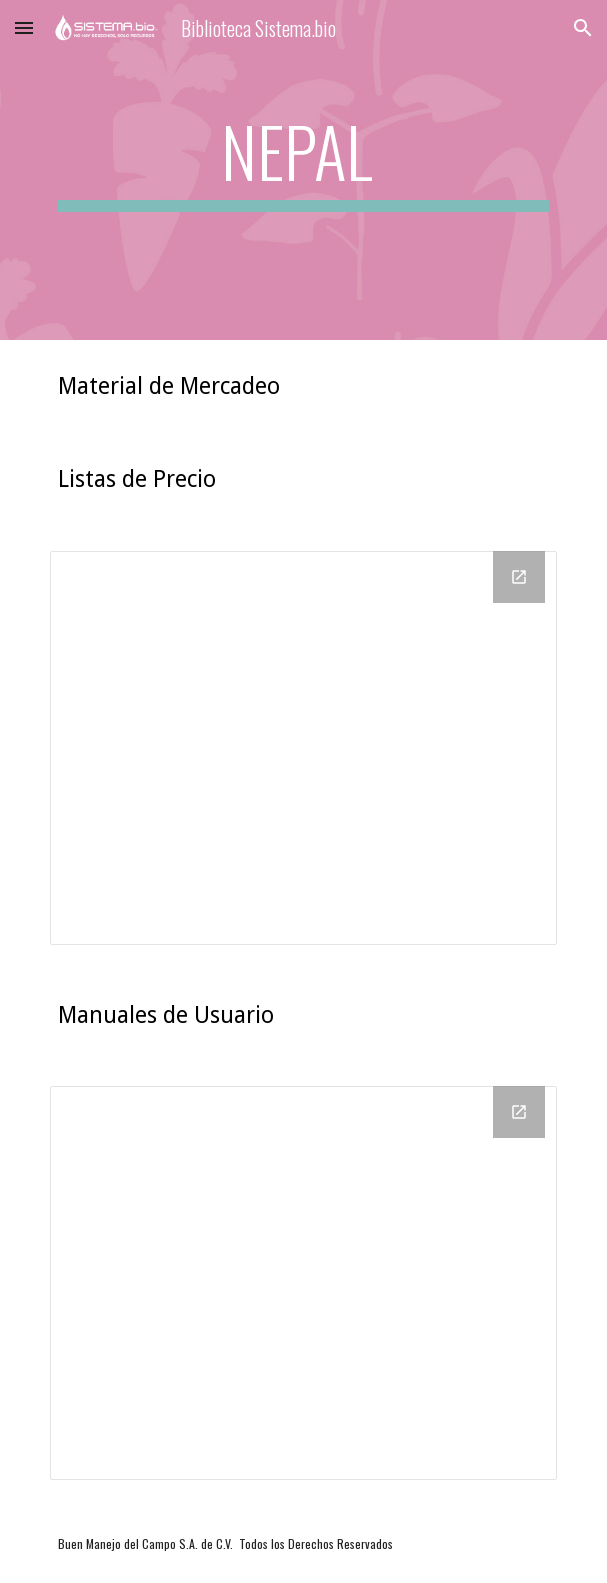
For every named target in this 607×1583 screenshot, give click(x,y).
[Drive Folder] (303, 748)
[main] (303, 170)
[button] (24, 27)
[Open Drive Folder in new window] (519, 577)
